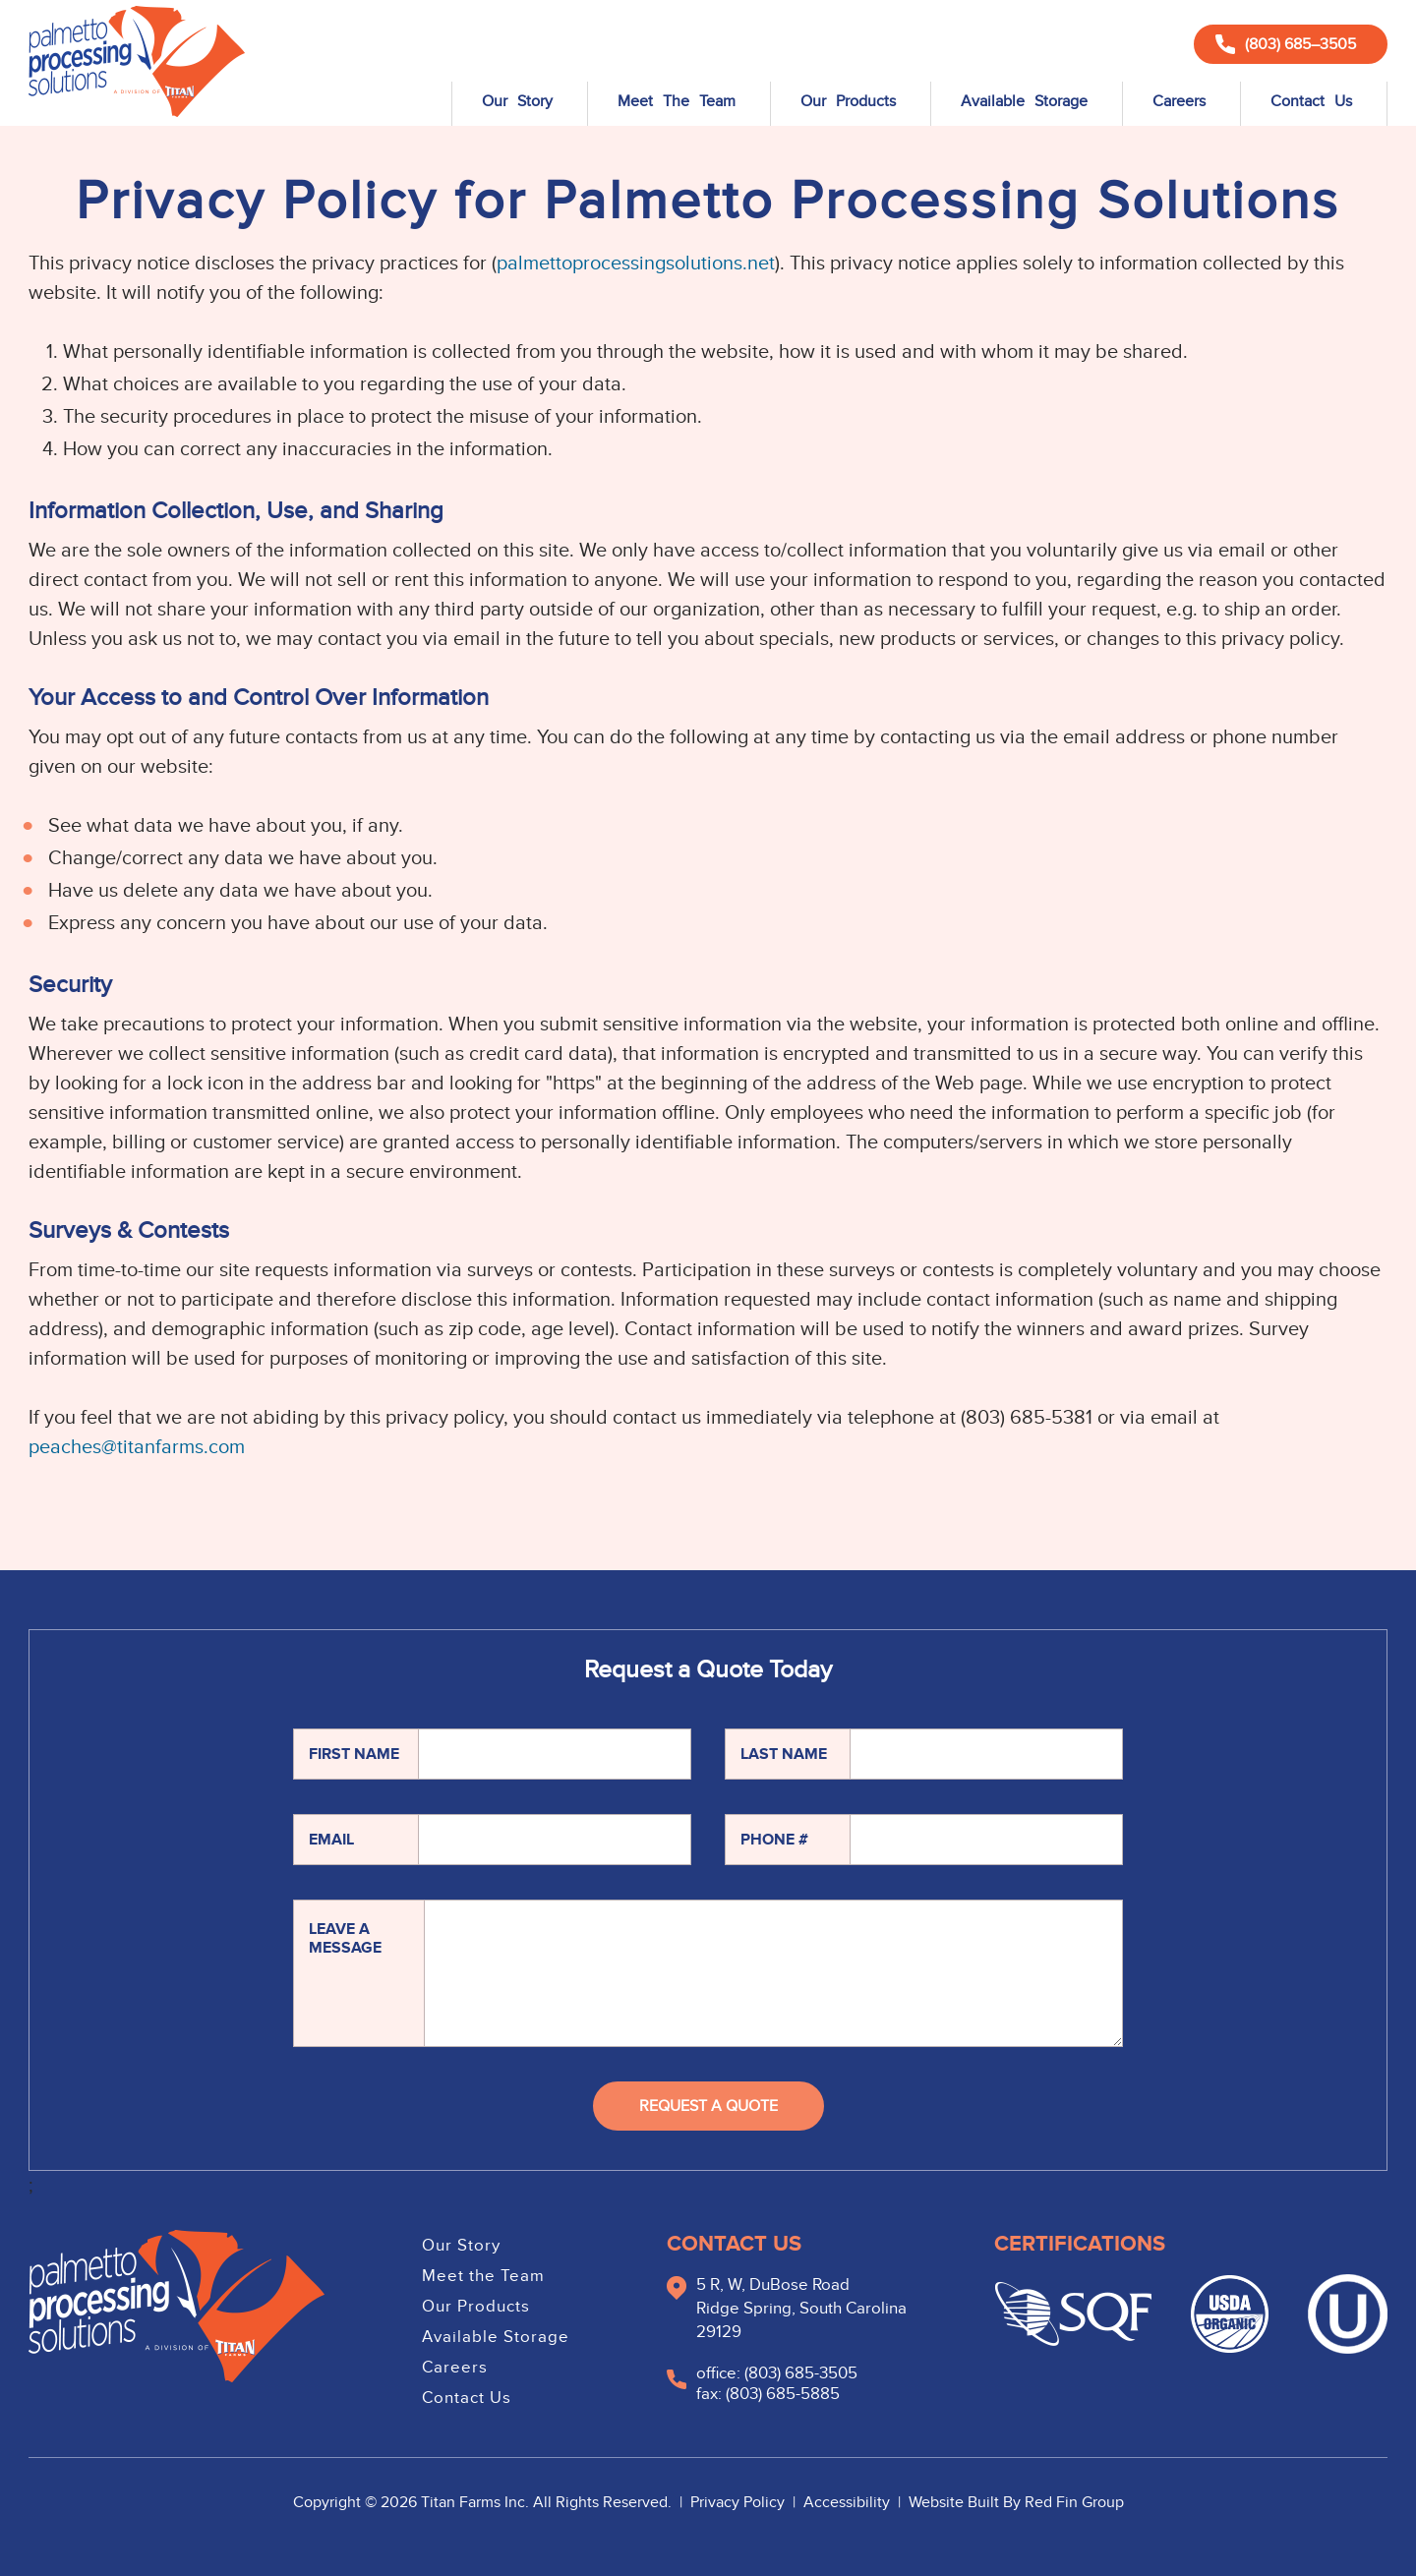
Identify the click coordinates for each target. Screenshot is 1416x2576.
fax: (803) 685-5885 (768, 2394)
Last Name (783, 1754)
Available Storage (1024, 101)
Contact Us (1311, 101)
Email (331, 1839)
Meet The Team (677, 101)
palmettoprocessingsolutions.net (636, 263)
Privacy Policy (739, 2502)
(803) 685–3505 (1285, 44)
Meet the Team (483, 2276)
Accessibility (848, 2502)
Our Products (848, 101)
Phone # (774, 1839)
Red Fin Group (1074, 2502)
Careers (1179, 101)
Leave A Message (345, 1938)
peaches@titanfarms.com (137, 1447)
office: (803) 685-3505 (776, 2373)
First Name (354, 1754)
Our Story (517, 101)
